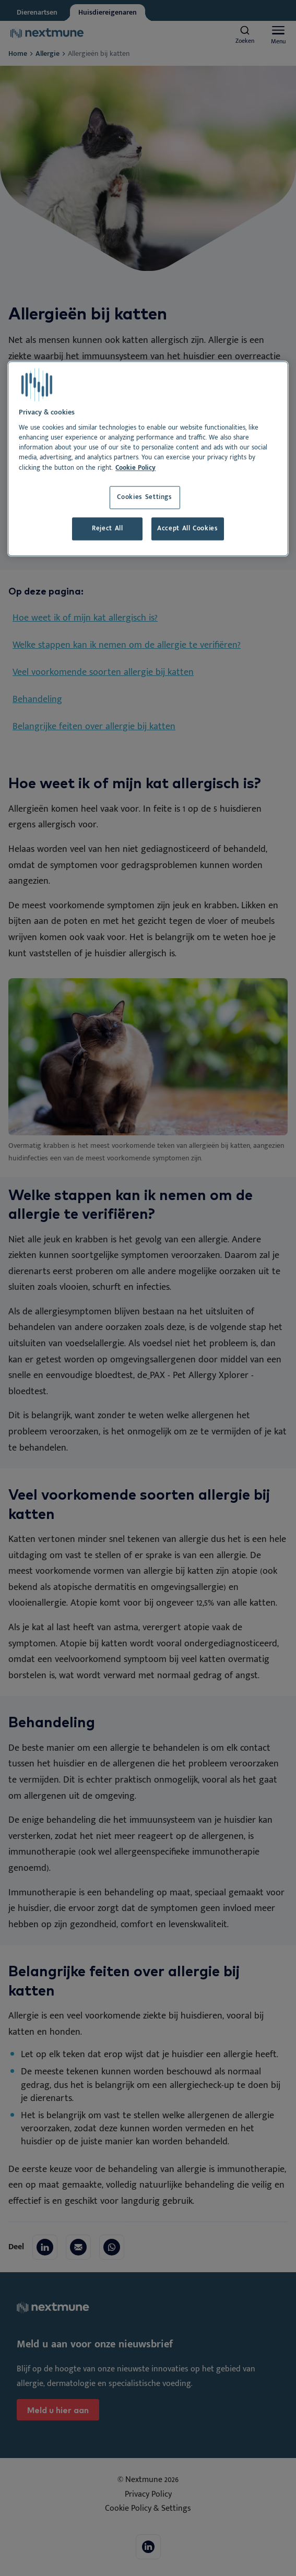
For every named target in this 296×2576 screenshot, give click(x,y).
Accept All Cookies (187, 528)
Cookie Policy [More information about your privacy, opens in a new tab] (135, 467)
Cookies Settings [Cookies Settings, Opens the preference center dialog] (144, 497)
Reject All (107, 528)
